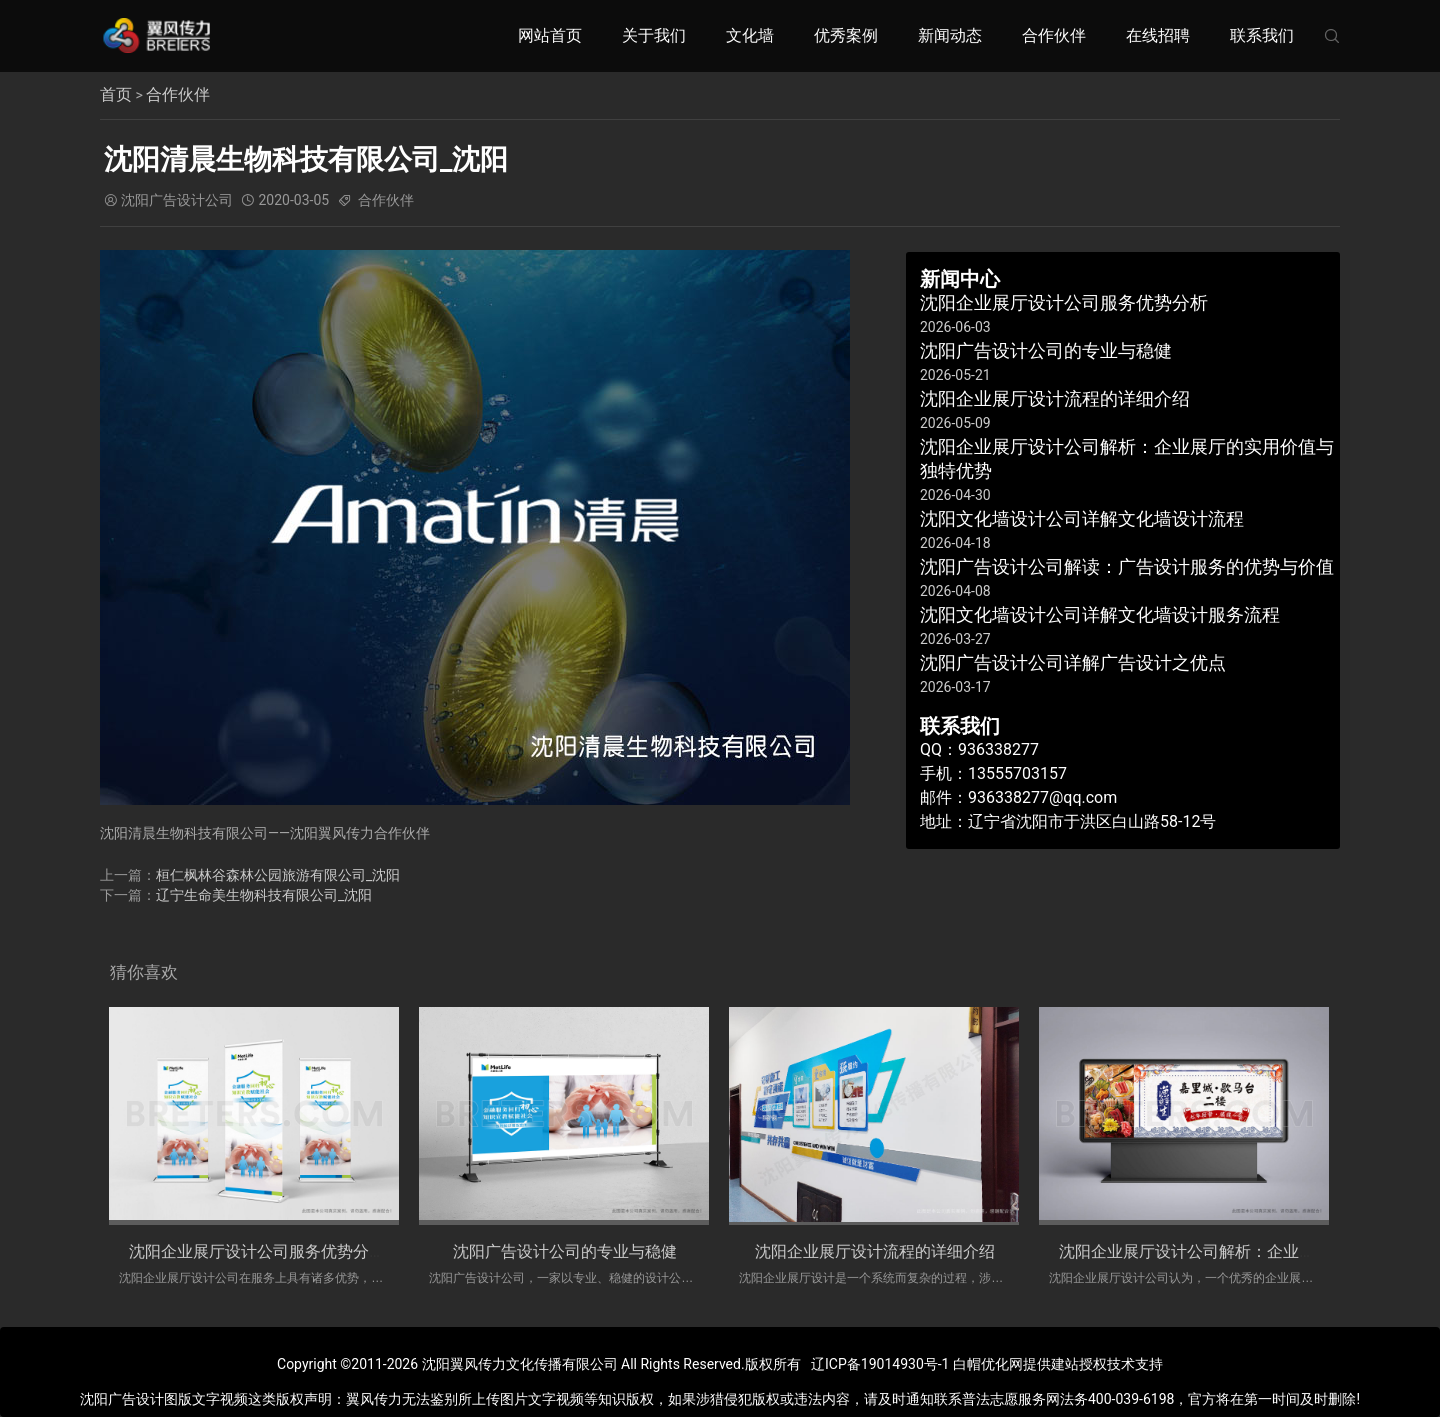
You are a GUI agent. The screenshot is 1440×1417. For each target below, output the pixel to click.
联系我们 (1262, 35)
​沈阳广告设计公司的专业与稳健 (565, 1250)
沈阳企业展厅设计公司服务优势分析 (257, 1250)
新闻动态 (950, 35)
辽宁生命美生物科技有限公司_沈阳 (264, 894)
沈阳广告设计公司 (177, 200)
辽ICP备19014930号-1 (880, 1364)
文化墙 (750, 35)
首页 (116, 94)
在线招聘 (1158, 35)
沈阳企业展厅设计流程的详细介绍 (875, 1250)
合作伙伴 (1054, 35)
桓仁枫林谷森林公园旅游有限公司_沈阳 (278, 874)
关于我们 (654, 35)
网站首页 (550, 35)
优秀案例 (846, 35)
